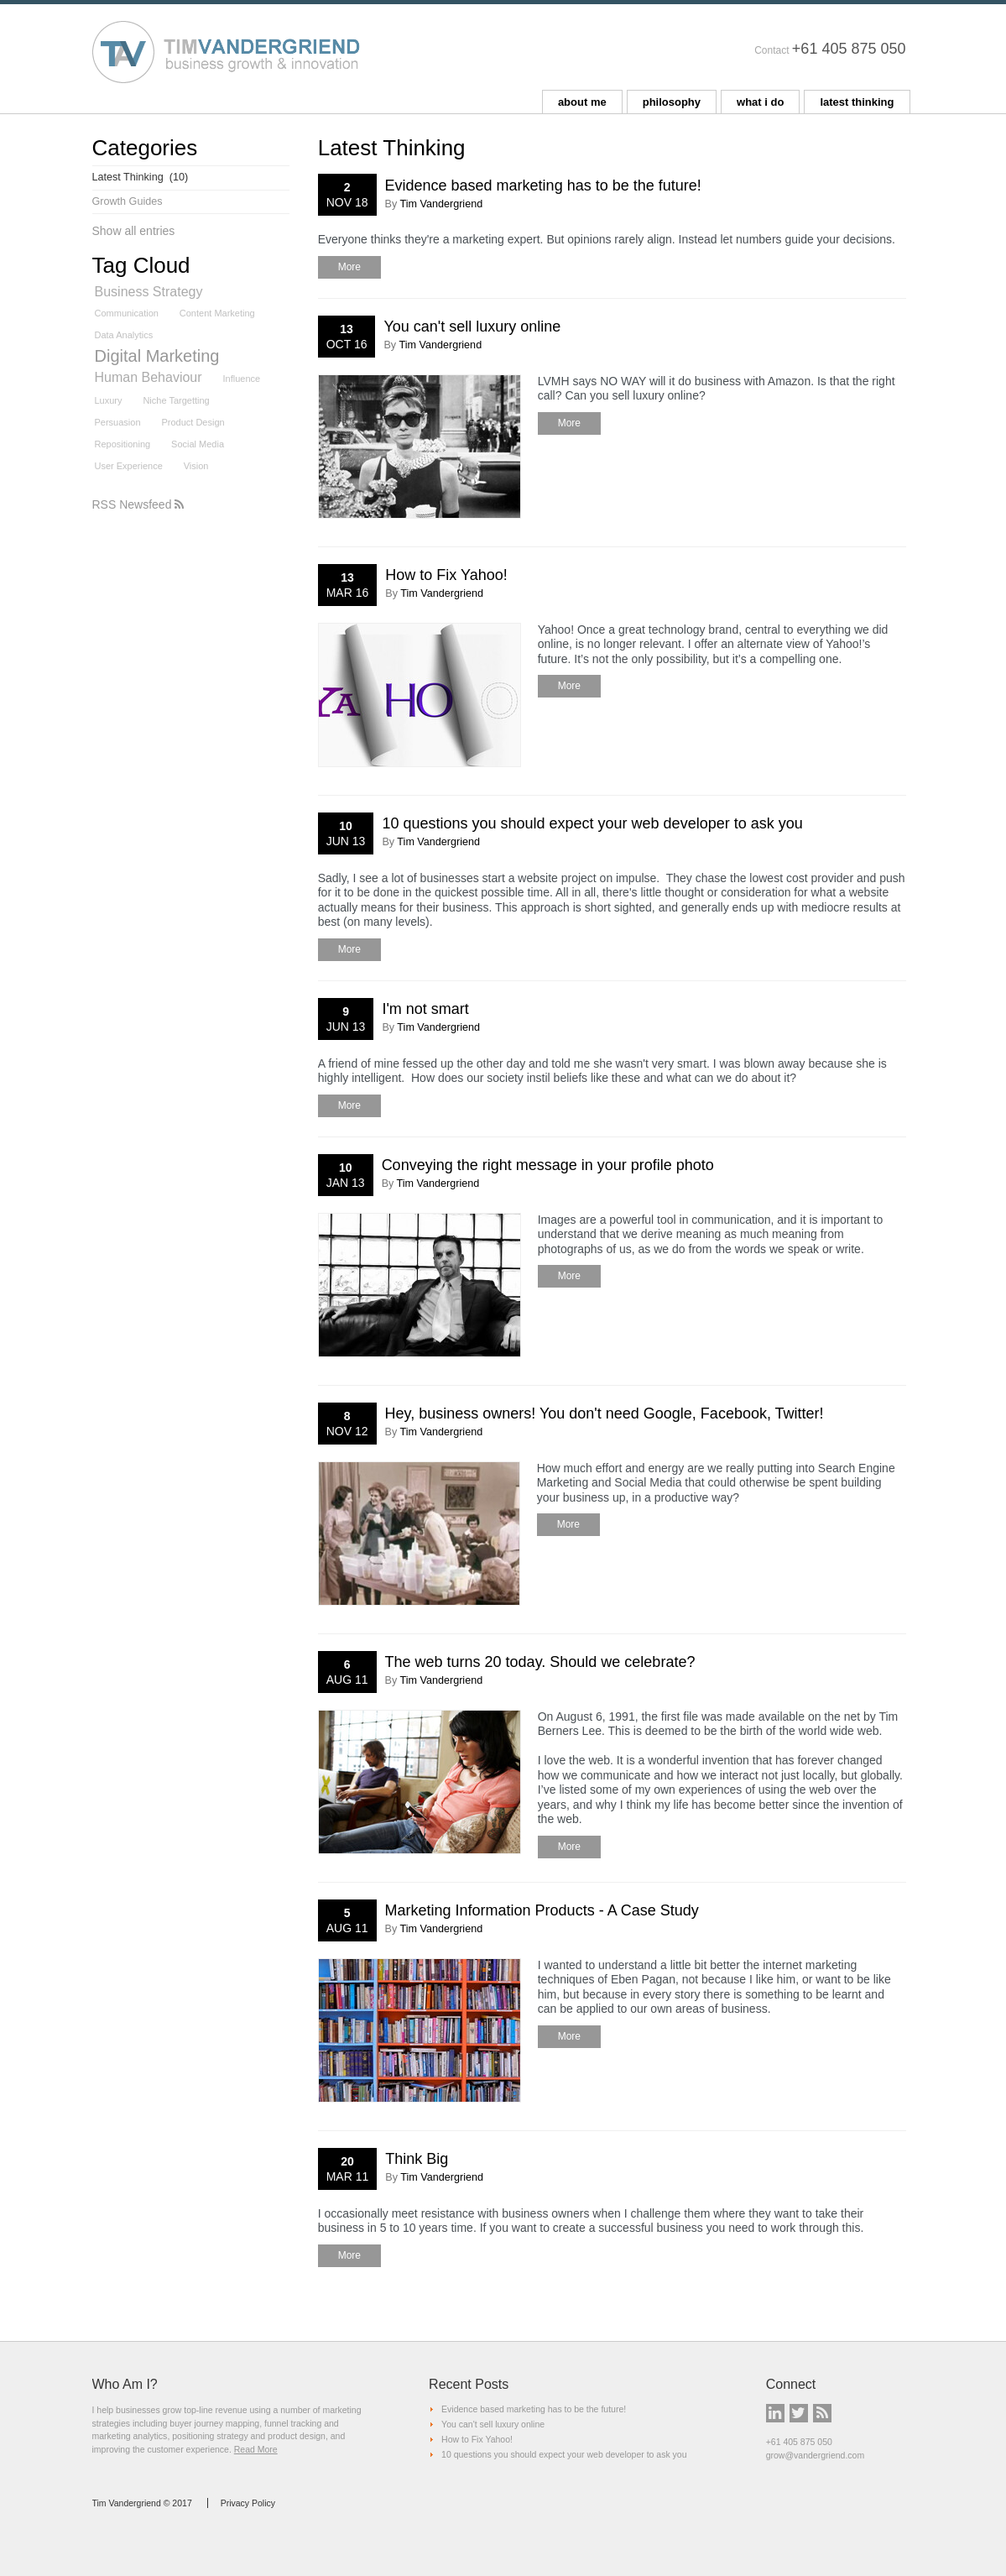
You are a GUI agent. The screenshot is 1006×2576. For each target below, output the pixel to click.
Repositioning (123, 444)
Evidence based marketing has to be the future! (543, 185)
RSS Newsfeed (138, 504)
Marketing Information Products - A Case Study (542, 1910)
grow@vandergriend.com (815, 2455)
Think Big (416, 2158)
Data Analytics (124, 335)
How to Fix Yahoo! (446, 575)
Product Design (192, 422)
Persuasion (118, 422)
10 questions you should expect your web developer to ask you (592, 823)
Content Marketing (217, 313)
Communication (127, 313)
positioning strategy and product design (249, 2436)
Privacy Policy (248, 2503)
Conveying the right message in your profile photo (548, 1165)
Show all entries (133, 231)
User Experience (129, 466)
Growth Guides (127, 201)
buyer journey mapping (214, 2423)
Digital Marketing (157, 356)
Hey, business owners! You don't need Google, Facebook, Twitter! (604, 1413)
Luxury (108, 400)
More (349, 267)
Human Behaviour (148, 377)
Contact (771, 50)
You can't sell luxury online (471, 326)
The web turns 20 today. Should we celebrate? (540, 1662)
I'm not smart (425, 1009)
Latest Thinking (140, 177)
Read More (256, 2449)
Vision (196, 466)
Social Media (197, 444)
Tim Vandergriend (440, 204)
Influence (241, 379)
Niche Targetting (176, 400)
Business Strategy (149, 292)
